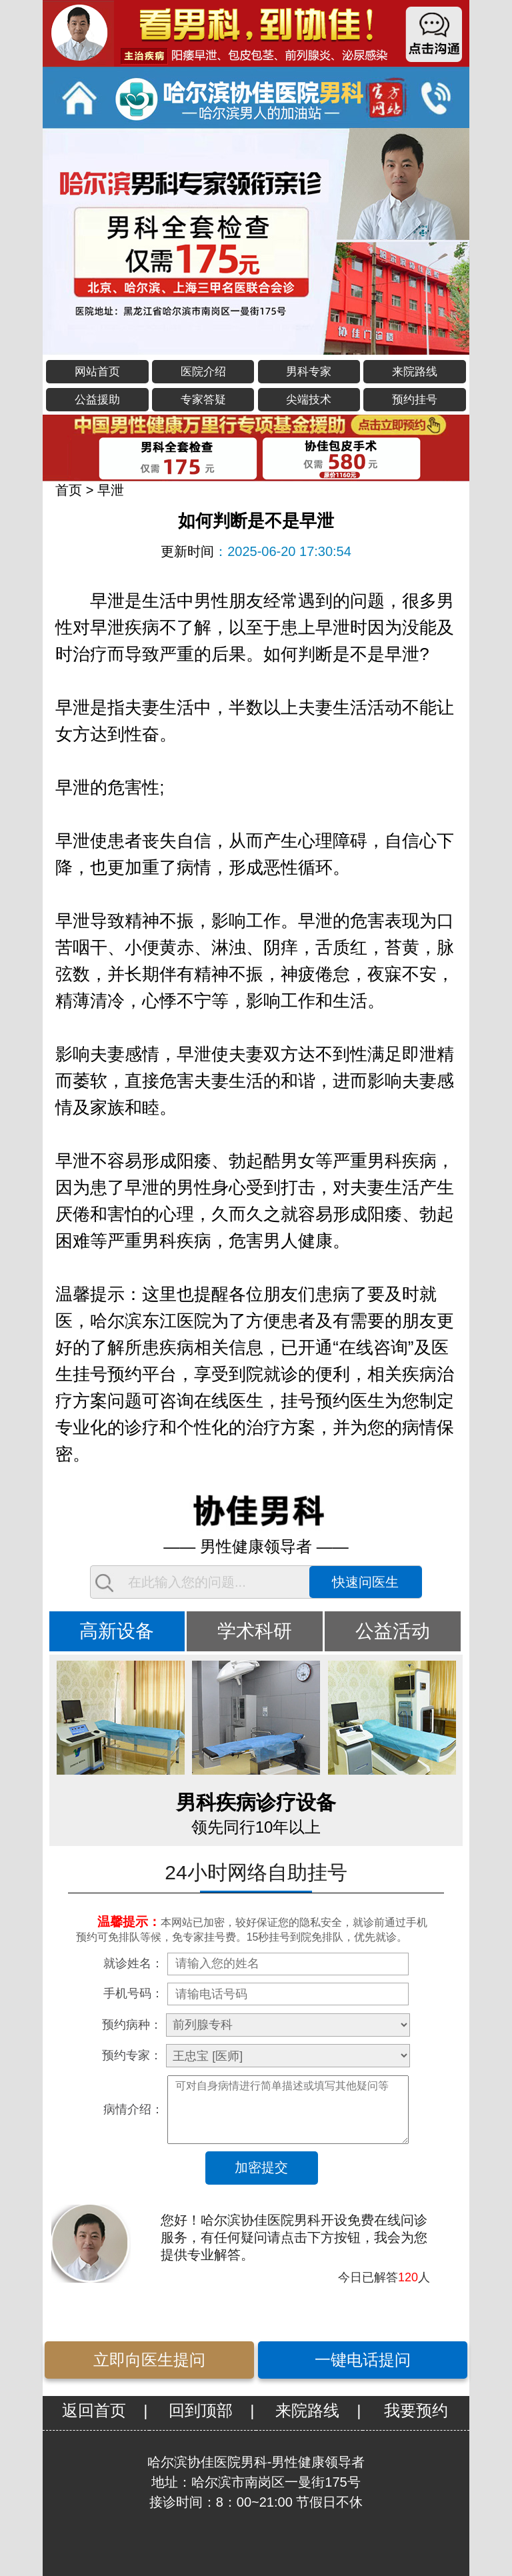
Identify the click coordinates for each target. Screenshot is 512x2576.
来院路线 (414, 371)
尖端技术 (308, 399)
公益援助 (97, 399)
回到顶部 (201, 2410)
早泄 (110, 490)
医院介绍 (203, 371)
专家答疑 (203, 399)
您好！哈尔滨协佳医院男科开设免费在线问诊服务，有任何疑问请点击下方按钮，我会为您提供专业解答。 (294, 2237)
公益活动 (392, 1631)
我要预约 (416, 2410)
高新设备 (116, 1631)
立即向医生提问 (149, 2360)
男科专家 (308, 371)
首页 (68, 490)
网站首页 (97, 371)
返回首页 (94, 2410)
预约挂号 (414, 399)
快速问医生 (365, 1582)
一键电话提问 (363, 2360)
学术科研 (254, 1631)
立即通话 (435, 97)
